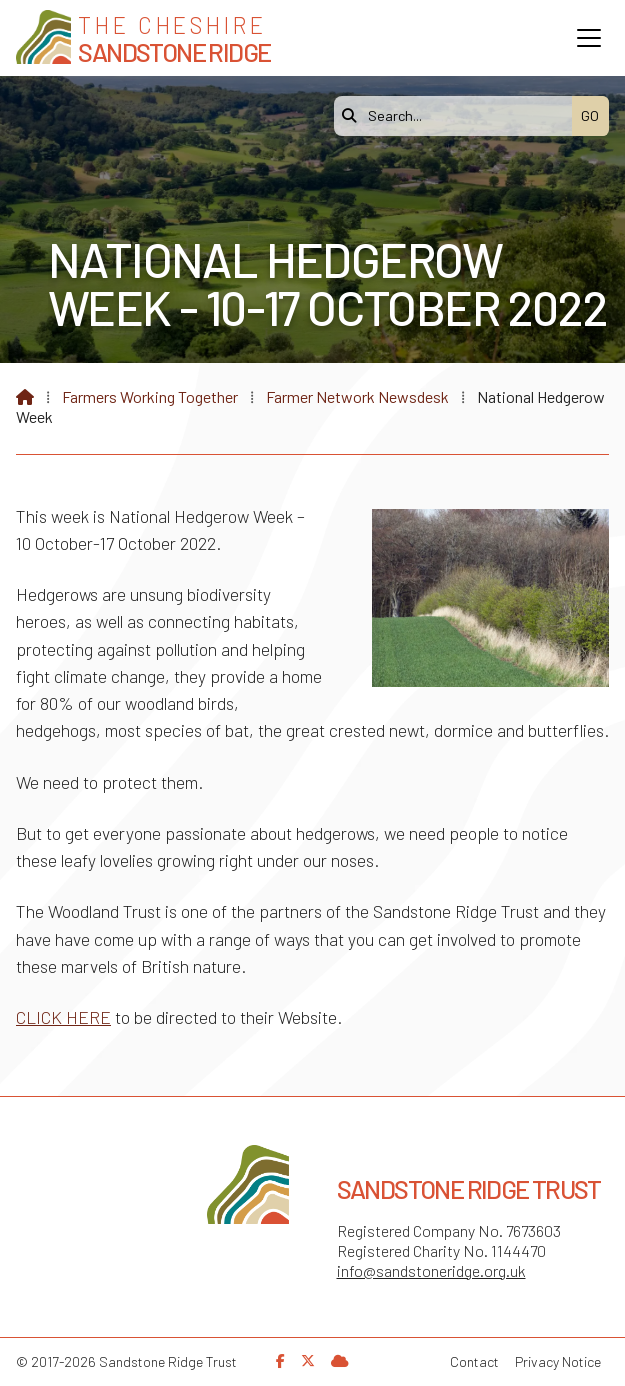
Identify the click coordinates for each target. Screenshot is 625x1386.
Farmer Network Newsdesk (357, 396)
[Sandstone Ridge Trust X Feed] (308, 1360)
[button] (589, 38)
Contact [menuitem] (474, 1361)
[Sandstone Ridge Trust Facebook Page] (280, 1360)
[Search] (458, 116)
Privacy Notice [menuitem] (558, 1361)
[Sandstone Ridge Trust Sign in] (340, 1360)
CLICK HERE (63, 1017)
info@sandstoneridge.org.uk (431, 1270)
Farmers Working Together (150, 396)
